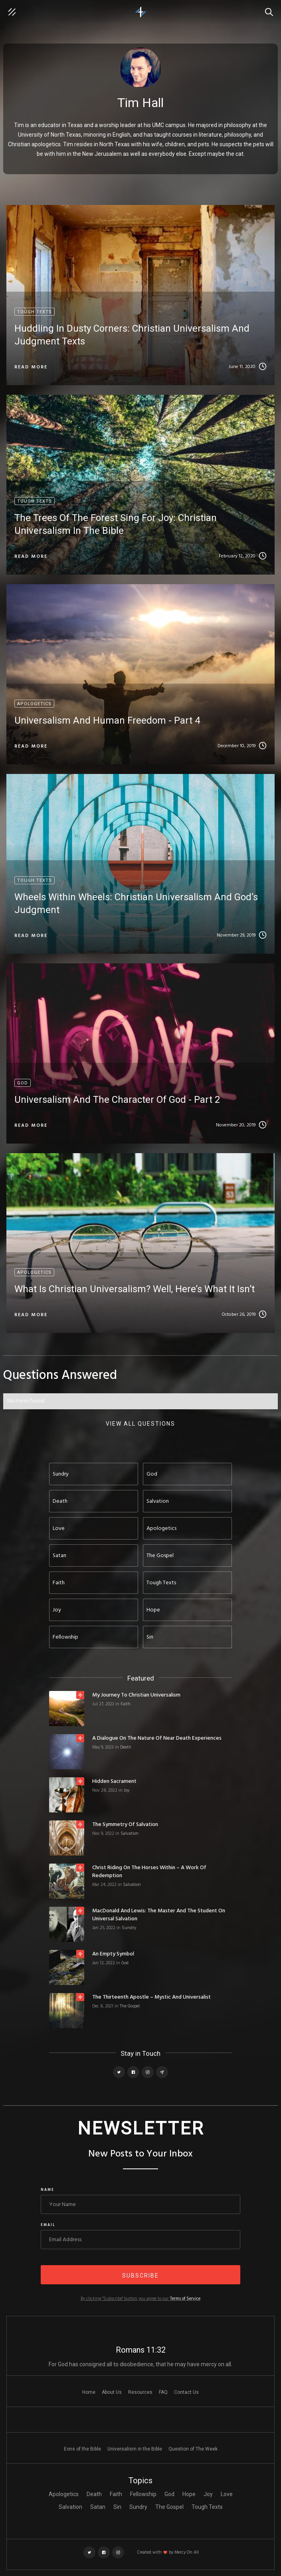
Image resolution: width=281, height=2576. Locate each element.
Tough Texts (207, 2507)
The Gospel (130, 2006)
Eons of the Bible (82, 2449)
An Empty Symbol (113, 1954)
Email (48, 2225)
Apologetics (64, 2494)
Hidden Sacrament (114, 1782)
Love (227, 2494)
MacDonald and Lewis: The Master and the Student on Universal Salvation (158, 1915)
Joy (126, 1790)
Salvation (130, 1833)
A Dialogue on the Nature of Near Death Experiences (157, 1739)
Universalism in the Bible (134, 2449)
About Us (112, 2392)
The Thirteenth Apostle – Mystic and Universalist (151, 1997)
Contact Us (186, 2392)
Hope (189, 2494)
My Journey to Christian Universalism (136, 1695)
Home (88, 2392)
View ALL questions (140, 1423)
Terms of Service (185, 2298)
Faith (126, 1704)
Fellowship (143, 2494)
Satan (97, 2507)
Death (125, 1747)
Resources (140, 2392)
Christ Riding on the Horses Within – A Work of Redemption (149, 1872)
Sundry (129, 1928)
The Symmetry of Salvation (125, 1825)
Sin (117, 2507)
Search (271, 8)
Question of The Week (193, 2449)
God (125, 1963)
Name (47, 2190)
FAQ (163, 2392)
